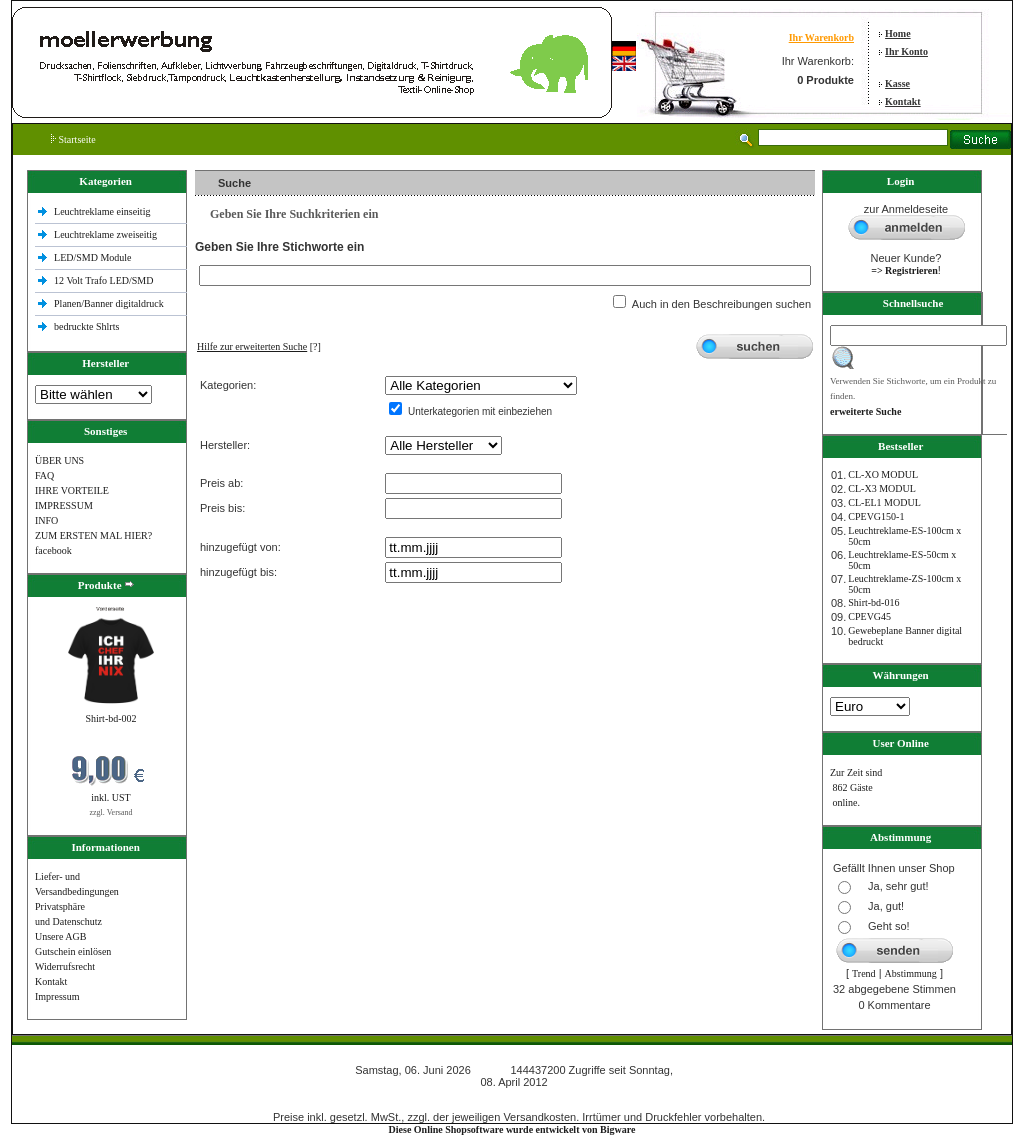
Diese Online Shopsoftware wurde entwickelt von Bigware (512, 1129)
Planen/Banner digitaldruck (109, 303)
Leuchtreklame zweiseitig (107, 234)
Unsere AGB (60, 936)
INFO (46, 520)
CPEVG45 (869, 616)
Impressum (57, 996)
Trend (864, 973)
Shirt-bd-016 (873, 602)
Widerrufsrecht (65, 966)
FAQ (44, 475)
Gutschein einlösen (73, 951)
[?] (259, 346)
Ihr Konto (906, 51)
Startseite (73, 139)
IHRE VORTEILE (72, 490)
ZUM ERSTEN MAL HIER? (93, 535)
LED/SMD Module (93, 257)
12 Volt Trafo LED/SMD (103, 280)
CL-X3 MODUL (882, 488)
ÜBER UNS (59, 460)
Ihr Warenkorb (821, 37)
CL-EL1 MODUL (884, 502)
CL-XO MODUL (883, 474)
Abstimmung (911, 973)
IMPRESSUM (64, 505)
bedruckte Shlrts (86, 326)
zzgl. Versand (111, 812)
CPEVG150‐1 (876, 516)
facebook (53, 550)
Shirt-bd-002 (110, 718)
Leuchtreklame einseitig (103, 211)
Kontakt (903, 101)
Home (898, 33)
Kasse (897, 83)
